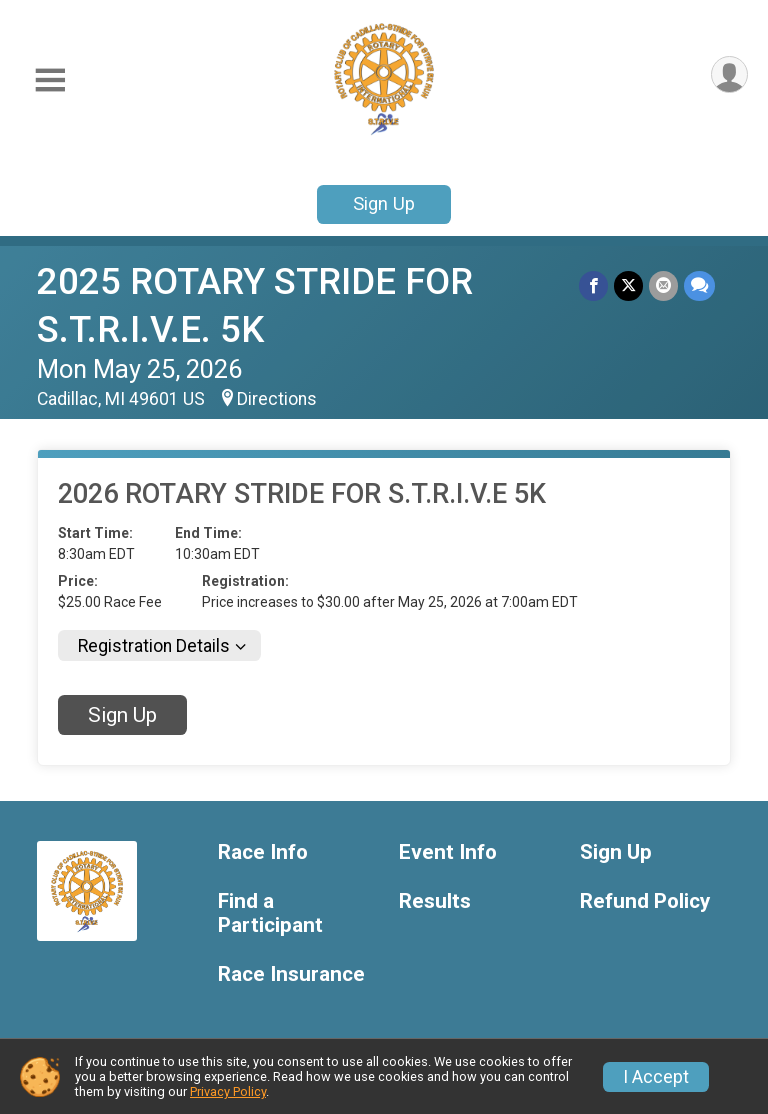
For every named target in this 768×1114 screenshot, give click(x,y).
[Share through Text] (699, 285)
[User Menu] (729, 74)
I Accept (656, 1077)
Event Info (448, 852)
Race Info (263, 852)
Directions (277, 399)
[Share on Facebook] (593, 285)
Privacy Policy (228, 1091)
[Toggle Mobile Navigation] (50, 80)
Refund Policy (645, 901)
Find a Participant (270, 913)
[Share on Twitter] (628, 285)
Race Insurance (291, 974)
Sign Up (384, 203)
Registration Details (154, 646)
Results (435, 901)
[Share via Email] (663, 285)
